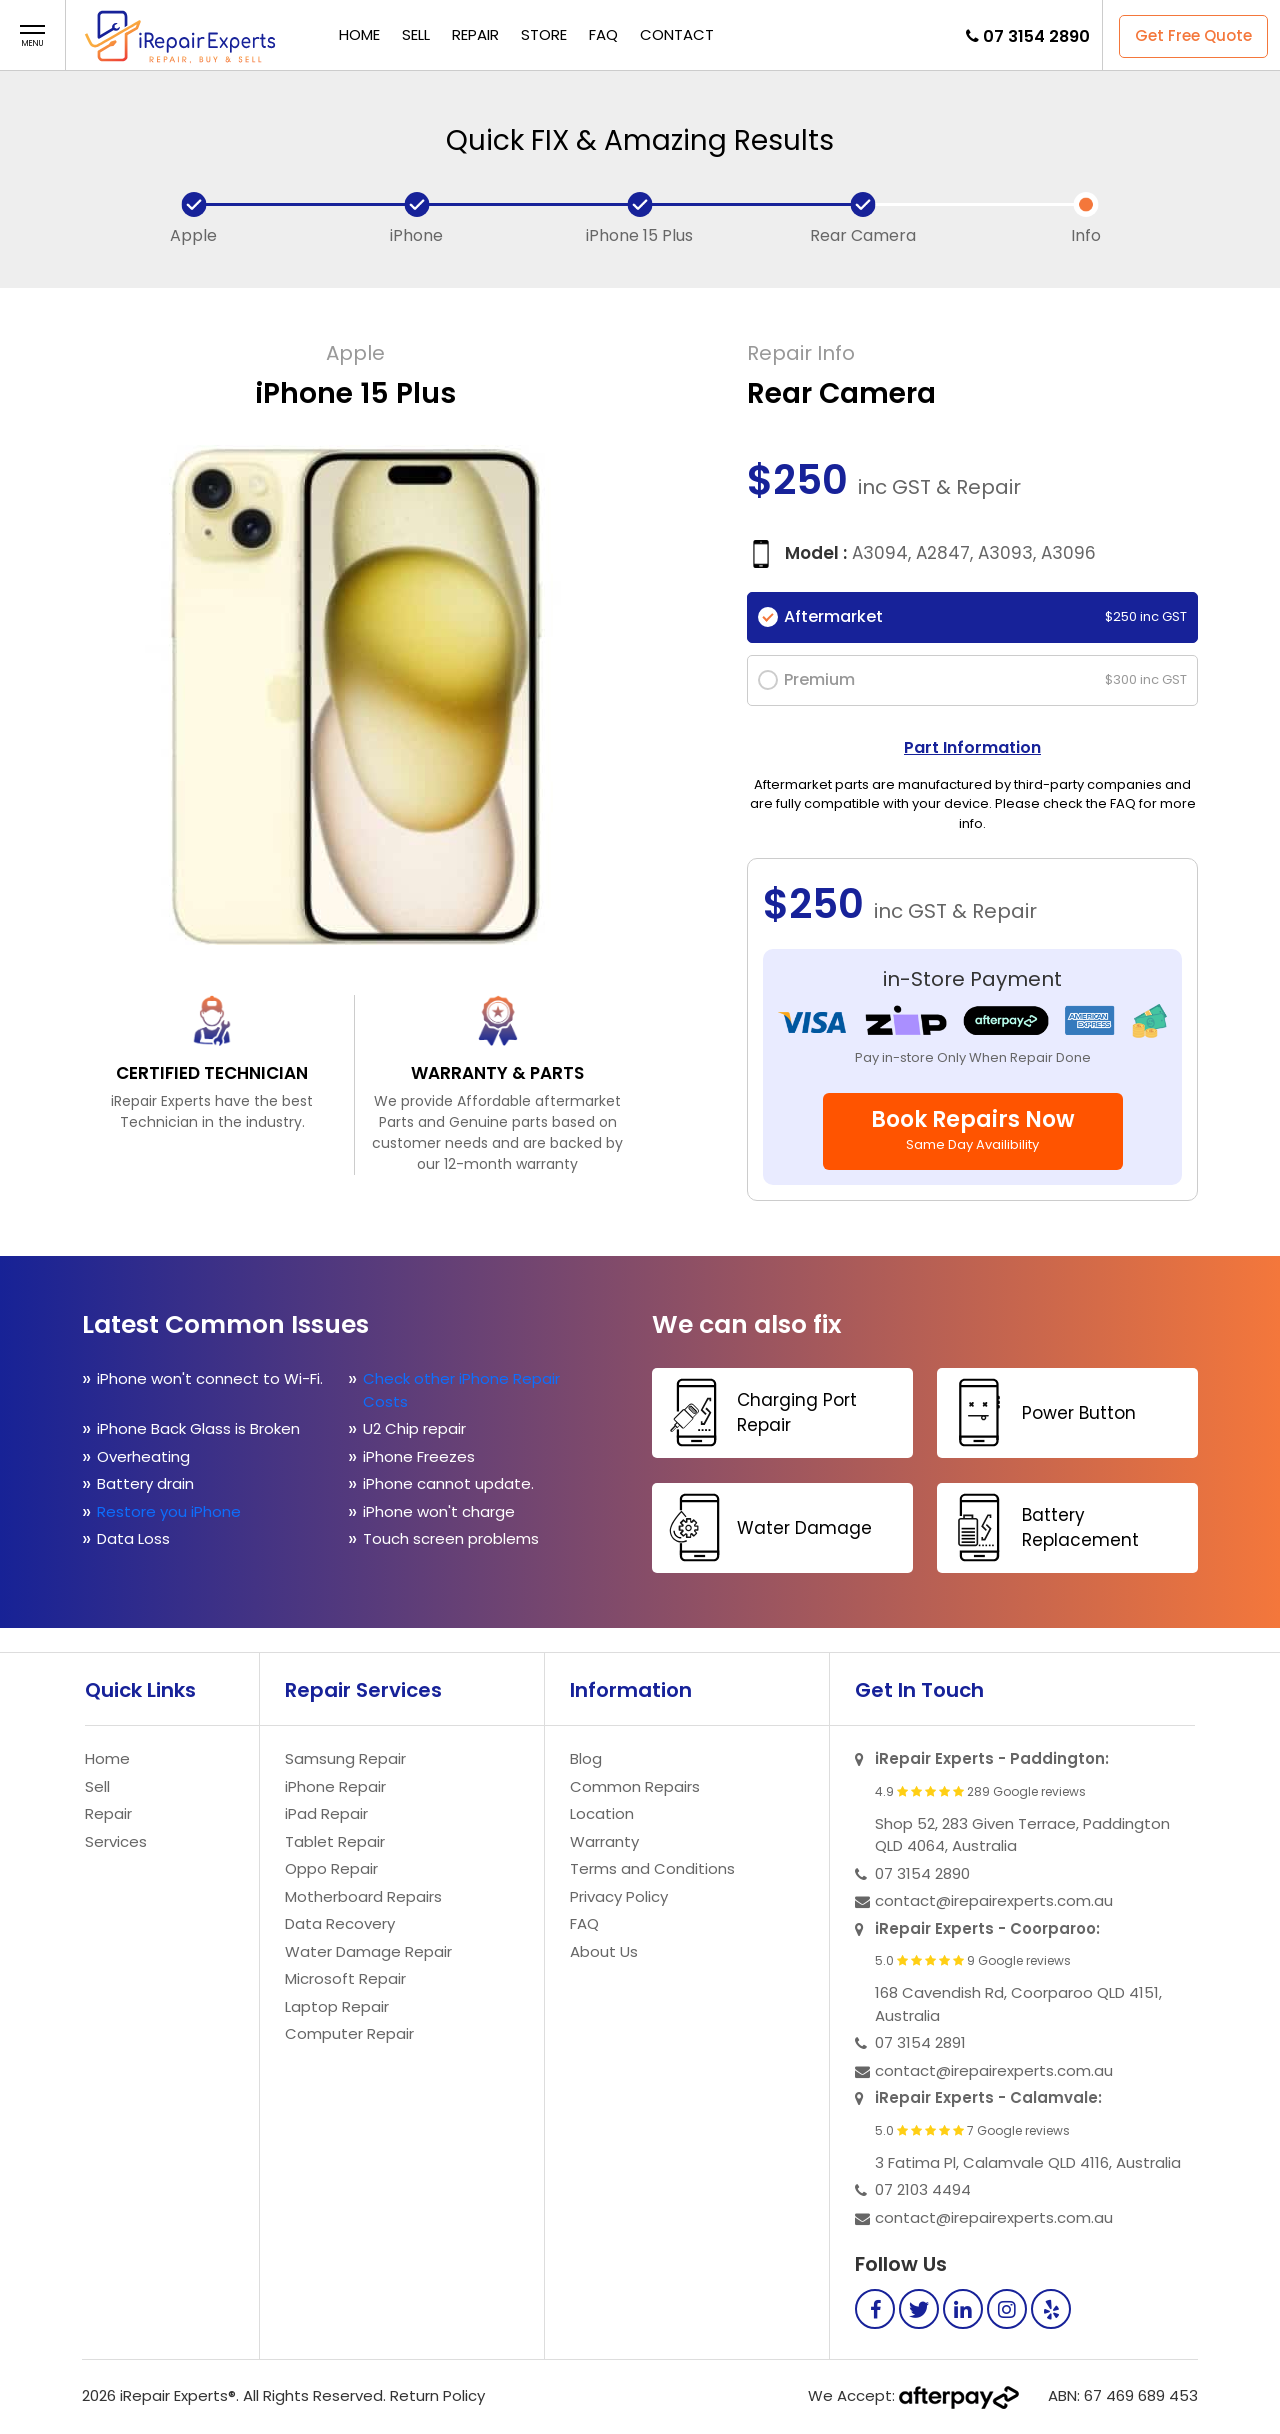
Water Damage (764, 1527)
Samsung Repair (345, 1758)
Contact (677, 34)
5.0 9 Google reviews (973, 1961)
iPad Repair (326, 1813)
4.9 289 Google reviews (980, 1792)
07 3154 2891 (920, 2042)
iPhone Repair (335, 1786)
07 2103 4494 (923, 2189)
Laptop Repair (337, 2006)
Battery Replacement (1040, 1527)
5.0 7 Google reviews (972, 2131)
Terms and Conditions (652, 1868)
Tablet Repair (335, 1841)
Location (602, 1813)
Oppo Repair (331, 1868)
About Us (604, 1951)
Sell (416, 34)
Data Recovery (340, 1923)
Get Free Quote (1193, 35)
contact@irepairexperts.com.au (994, 1900)
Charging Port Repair (757, 1412)
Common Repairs (635, 1786)
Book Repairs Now (973, 1129)
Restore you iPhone (171, 1511)
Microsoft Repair (345, 1978)
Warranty (604, 1841)
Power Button (1039, 1412)
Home (359, 34)
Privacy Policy (619, 1896)
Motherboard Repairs (363, 1896)
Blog (586, 1758)
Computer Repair (349, 2033)
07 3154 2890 (1036, 36)
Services (116, 1841)
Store (544, 34)
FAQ (603, 34)
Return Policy (437, 2395)
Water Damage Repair (368, 1951)
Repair (475, 34)
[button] (32, 36)
